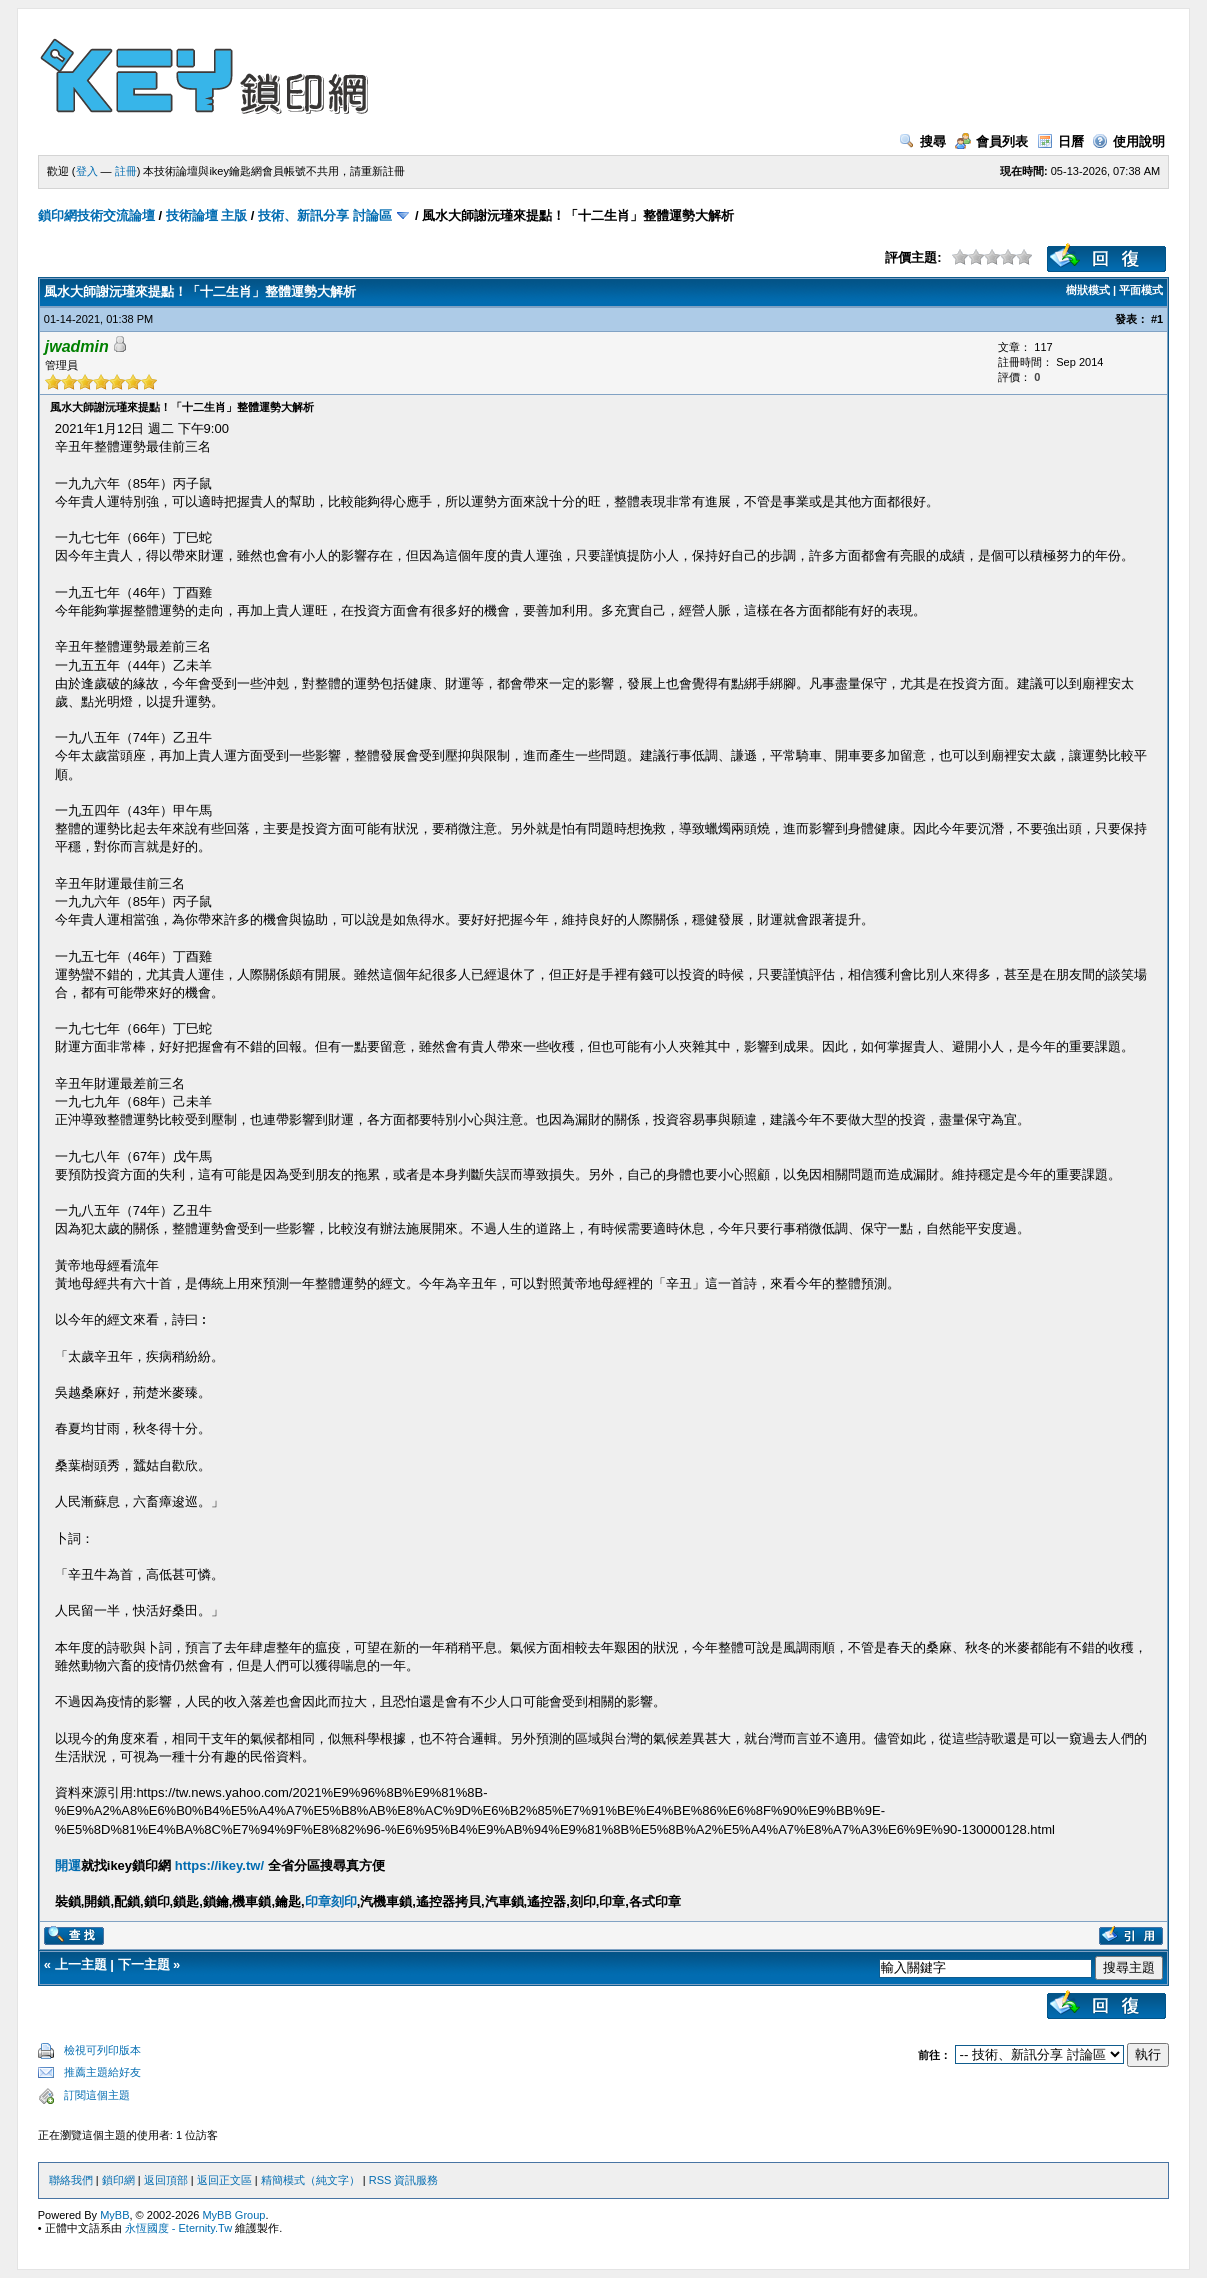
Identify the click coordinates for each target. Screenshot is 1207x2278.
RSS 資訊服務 (404, 2180)
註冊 (126, 171)
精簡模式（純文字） (310, 2180)
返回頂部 (166, 2180)
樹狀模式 (1088, 290)
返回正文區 (224, 2180)
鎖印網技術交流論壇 (96, 215)
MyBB (114, 2215)
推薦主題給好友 (102, 2072)
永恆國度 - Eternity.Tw (178, 2228)
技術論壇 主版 (207, 215)
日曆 (1060, 141)
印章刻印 (331, 1901)
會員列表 (991, 141)
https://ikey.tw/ (219, 1865)
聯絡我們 (71, 2180)
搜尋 (922, 141)
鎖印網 (118, 2180)
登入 (87, 171)
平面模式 (1141, 290)
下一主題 (144, 1964)
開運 (68, 1865)
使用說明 (1128, 141)
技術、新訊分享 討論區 (325, 215)
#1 (1157, 319)
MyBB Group (233, 2215)
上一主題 (81, 1964)
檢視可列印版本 (102, 2050)
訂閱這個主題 (97, 2095)
